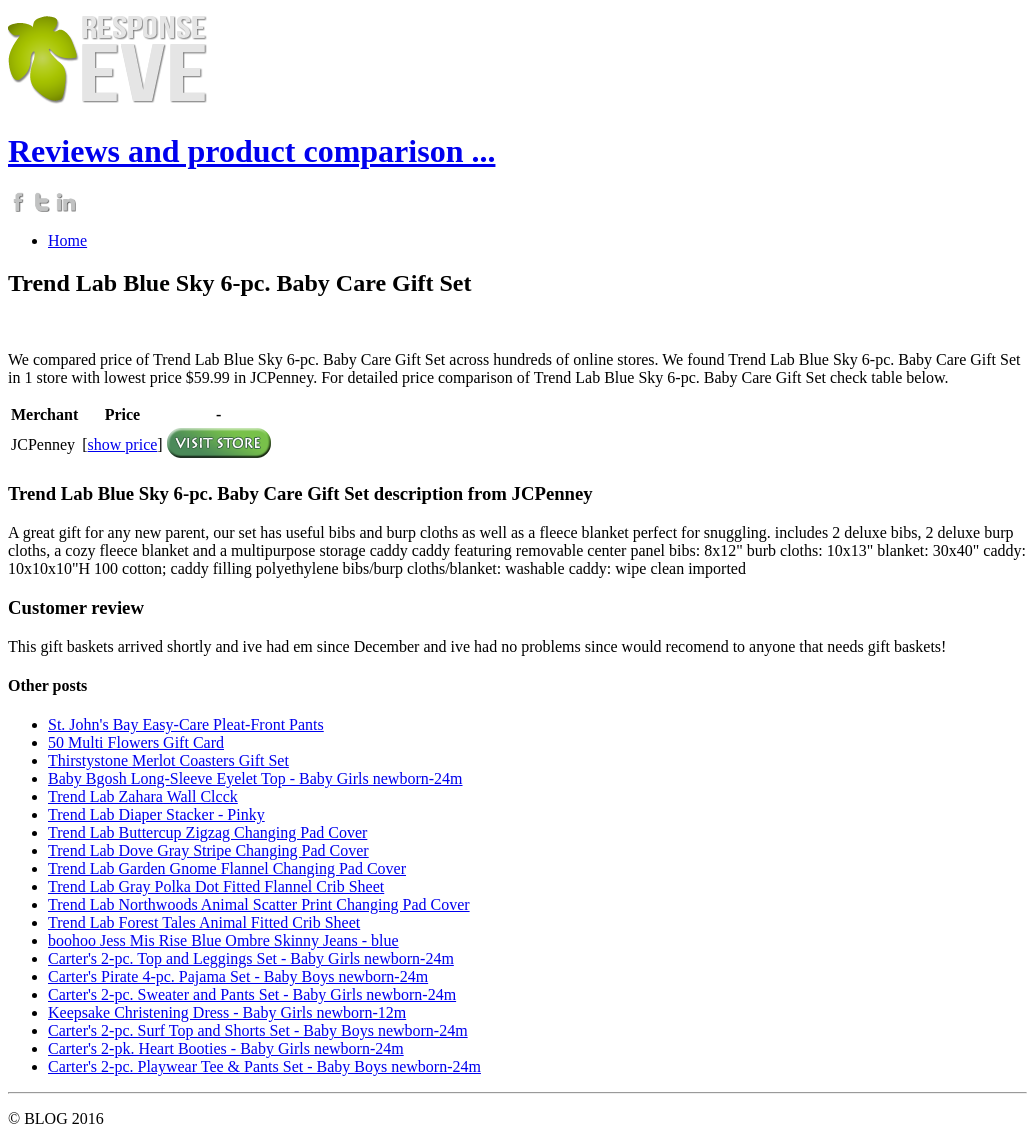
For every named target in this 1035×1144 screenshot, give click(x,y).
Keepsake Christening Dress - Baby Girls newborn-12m (227, 1012)
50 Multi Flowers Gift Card (136, 742)
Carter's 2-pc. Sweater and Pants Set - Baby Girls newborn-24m (252, 994)
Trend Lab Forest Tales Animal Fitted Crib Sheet (204, 922)
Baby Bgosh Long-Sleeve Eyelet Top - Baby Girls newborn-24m (255, 778)
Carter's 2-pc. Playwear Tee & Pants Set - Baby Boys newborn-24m (264, 1066)
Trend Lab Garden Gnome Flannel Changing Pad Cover (227, 868)
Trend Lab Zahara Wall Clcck (143, 796)
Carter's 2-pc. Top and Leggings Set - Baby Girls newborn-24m (251, 958)
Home (67, 240)
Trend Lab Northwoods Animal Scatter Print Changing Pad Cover (259, 904)
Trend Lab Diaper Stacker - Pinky (156, 814)
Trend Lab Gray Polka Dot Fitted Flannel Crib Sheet (216, 886)
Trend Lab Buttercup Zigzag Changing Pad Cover (207, 832)
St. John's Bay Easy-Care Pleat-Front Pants (186, 724)
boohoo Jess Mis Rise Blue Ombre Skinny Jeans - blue (223, 940)
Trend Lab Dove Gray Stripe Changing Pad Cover (208, 850)
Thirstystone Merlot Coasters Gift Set (168, 760)
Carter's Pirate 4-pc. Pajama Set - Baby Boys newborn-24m (238, 976)
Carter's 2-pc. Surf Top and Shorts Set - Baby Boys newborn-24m (258, 1030)
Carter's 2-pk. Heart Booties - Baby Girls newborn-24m (226, 1048)
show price (123, 444)
